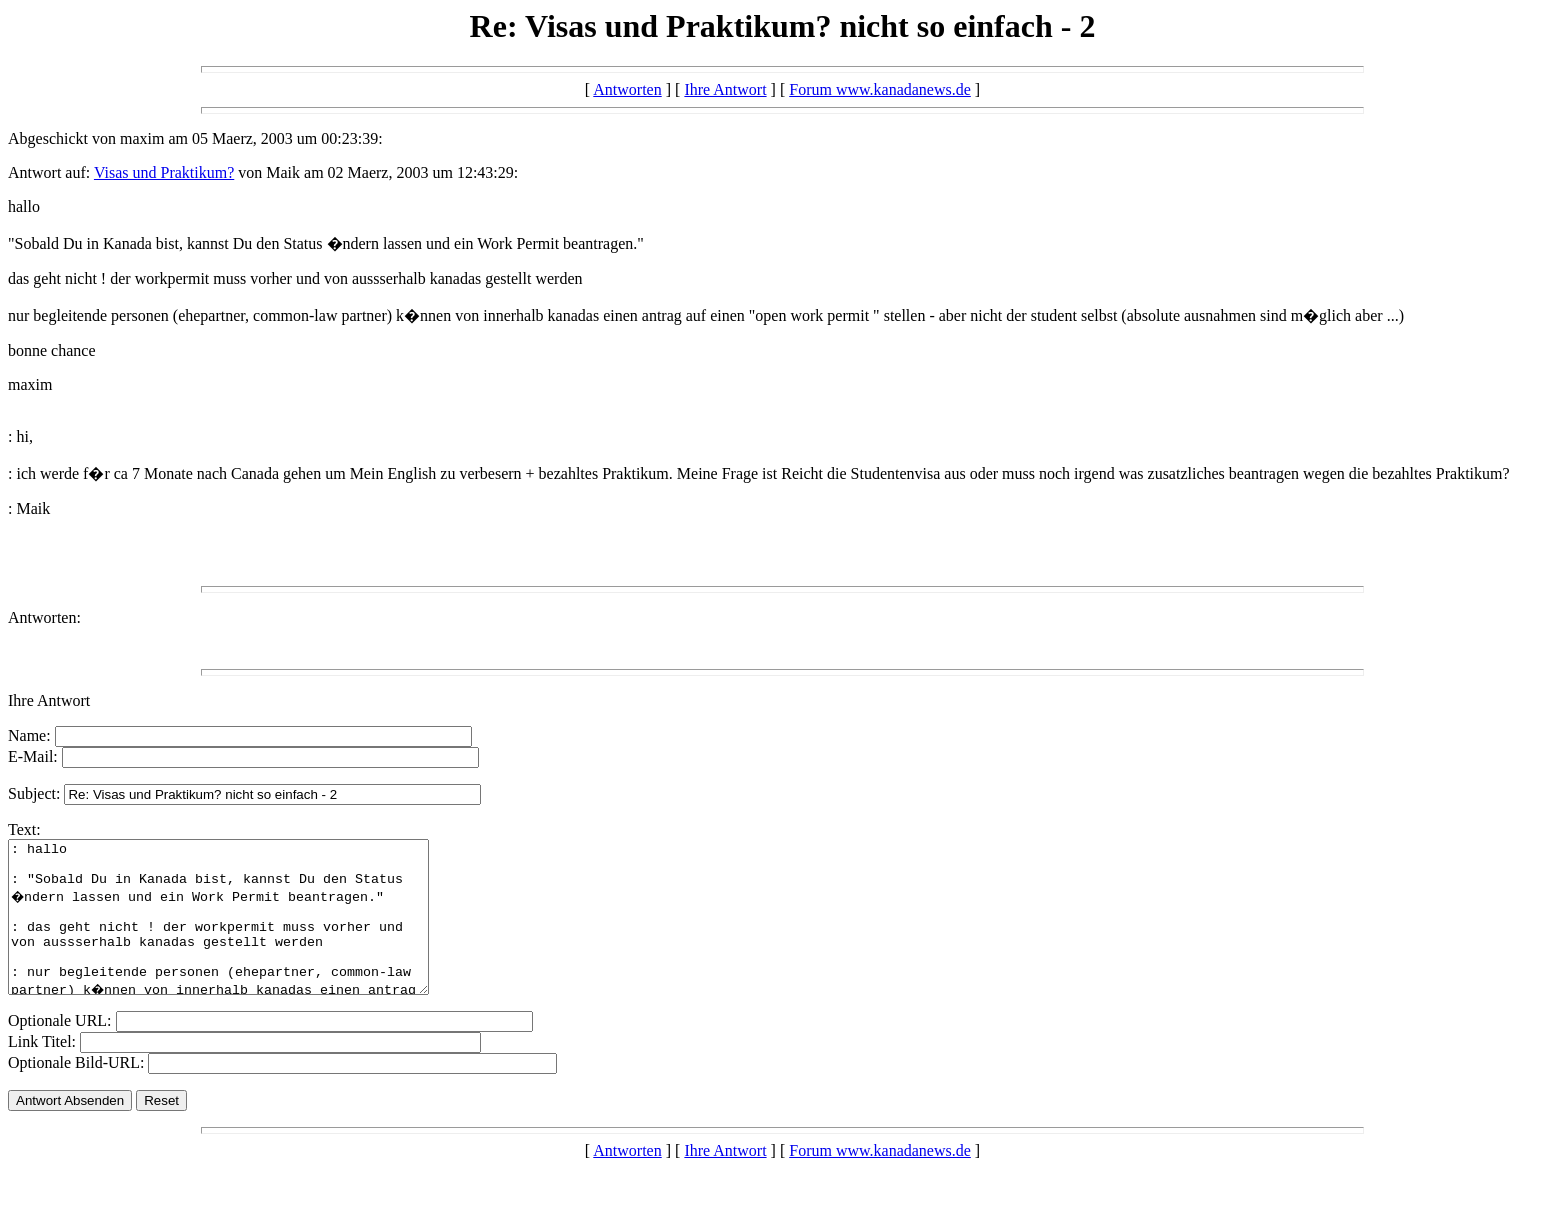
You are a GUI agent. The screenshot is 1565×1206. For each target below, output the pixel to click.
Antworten (627, 89)
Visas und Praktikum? (164, 172)
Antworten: (44, 617)
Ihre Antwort (725, 89)
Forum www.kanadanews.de (880, 89)
